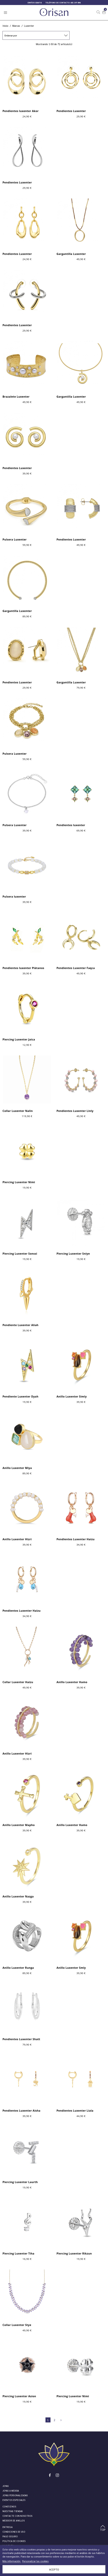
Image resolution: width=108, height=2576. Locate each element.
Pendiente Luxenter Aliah (20, 1325)
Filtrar (90, 35)
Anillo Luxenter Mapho (19, 1825)
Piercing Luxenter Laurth (20, 2182)
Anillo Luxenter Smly (71, 1968)
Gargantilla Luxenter (71, 254)
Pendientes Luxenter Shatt (21, 2039)
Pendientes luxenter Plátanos (23, 968)
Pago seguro (10, 2536)
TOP (102, 2528)
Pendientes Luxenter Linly (75, 1111)
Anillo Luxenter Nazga (18, 1896)
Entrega (8, 2527)
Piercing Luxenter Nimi (19, 1182)
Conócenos (9, 2506)
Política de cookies (14, 2541)
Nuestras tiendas (13, 2511)
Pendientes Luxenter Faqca (76, 968)
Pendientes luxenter (71, 825)
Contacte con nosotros (18, 2515)
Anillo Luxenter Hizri (17, 1539)
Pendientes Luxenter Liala (75, 2110)
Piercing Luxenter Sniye (73, 1253)
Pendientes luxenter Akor (21, 111)
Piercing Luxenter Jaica (19, 1039)
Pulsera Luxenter (15, 539)
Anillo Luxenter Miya (17, 1468)
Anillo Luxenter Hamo (72, 1682)
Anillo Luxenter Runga (18, 1968)
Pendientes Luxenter (71, 111)
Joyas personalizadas (15, 2495)
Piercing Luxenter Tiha (18, 2253)
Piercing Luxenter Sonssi (20, 1253)
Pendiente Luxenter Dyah (20, 1396)
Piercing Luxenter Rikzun (74, 2253)
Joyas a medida (11, 2490)
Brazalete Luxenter (16, 396)
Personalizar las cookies (35, 2561)
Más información (12, 2561)
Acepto (54, 2569)
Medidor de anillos (14, 2520)
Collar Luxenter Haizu (18, 1682)
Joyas (6, 2486)
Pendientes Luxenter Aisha (21, 2110)
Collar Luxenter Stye (17, 2325)
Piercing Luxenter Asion (19, 2396)
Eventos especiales (14, 2500)
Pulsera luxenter (14, 896)
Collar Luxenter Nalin (18, 1111)
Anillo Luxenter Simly (72, 1396)
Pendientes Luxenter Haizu (76, 1539)
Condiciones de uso (14, 2531)
